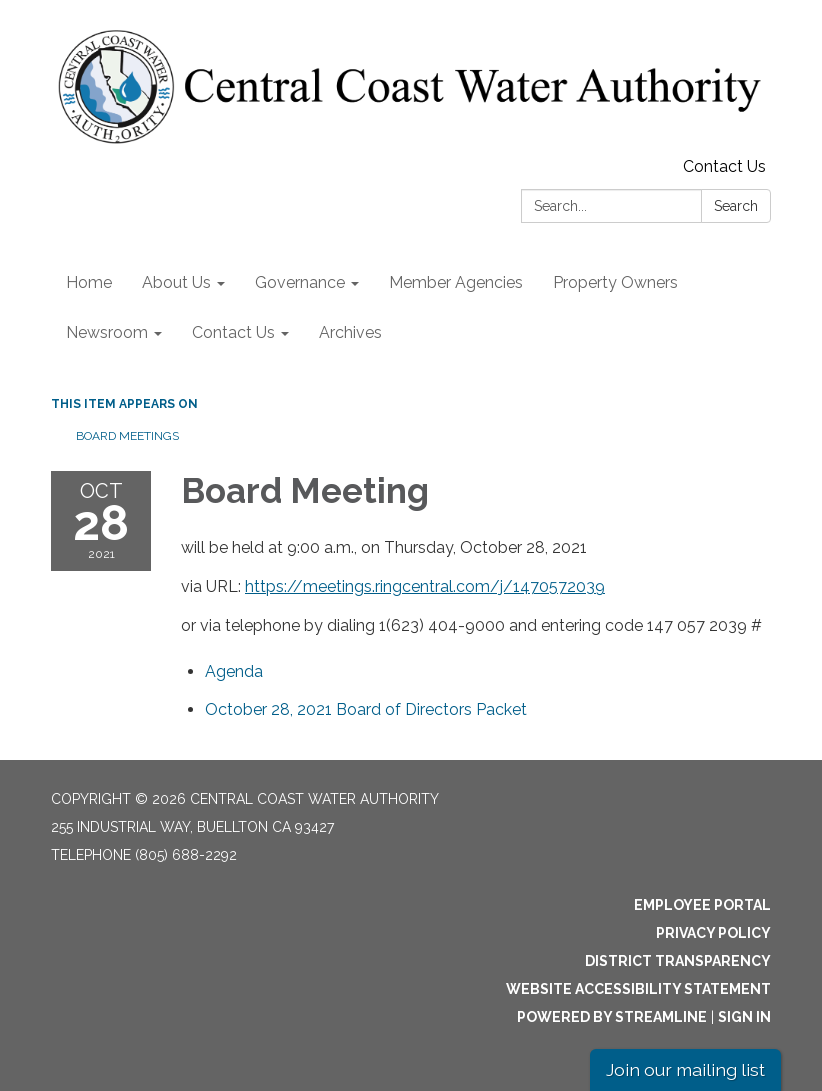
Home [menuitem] (89, 282)
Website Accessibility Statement (638, 989)
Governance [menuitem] (300, 282)
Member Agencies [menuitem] (456, 282)
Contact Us (724, 166)
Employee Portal (702, 905)
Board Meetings (127, 436)
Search (736, 206)
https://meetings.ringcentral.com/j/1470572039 (425, 586)
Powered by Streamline (612, 1017)
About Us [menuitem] (176, 282)
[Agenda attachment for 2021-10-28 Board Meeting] (234, 671)
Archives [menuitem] (350, 332)
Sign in (744, 1017)
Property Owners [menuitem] (615, 282)
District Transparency (678, 961)
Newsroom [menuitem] (107, 332)
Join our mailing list (685, 1069)
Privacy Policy (713, 933)
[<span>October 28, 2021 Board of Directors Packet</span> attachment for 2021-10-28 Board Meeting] (366, 709)
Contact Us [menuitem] (233, 332)
